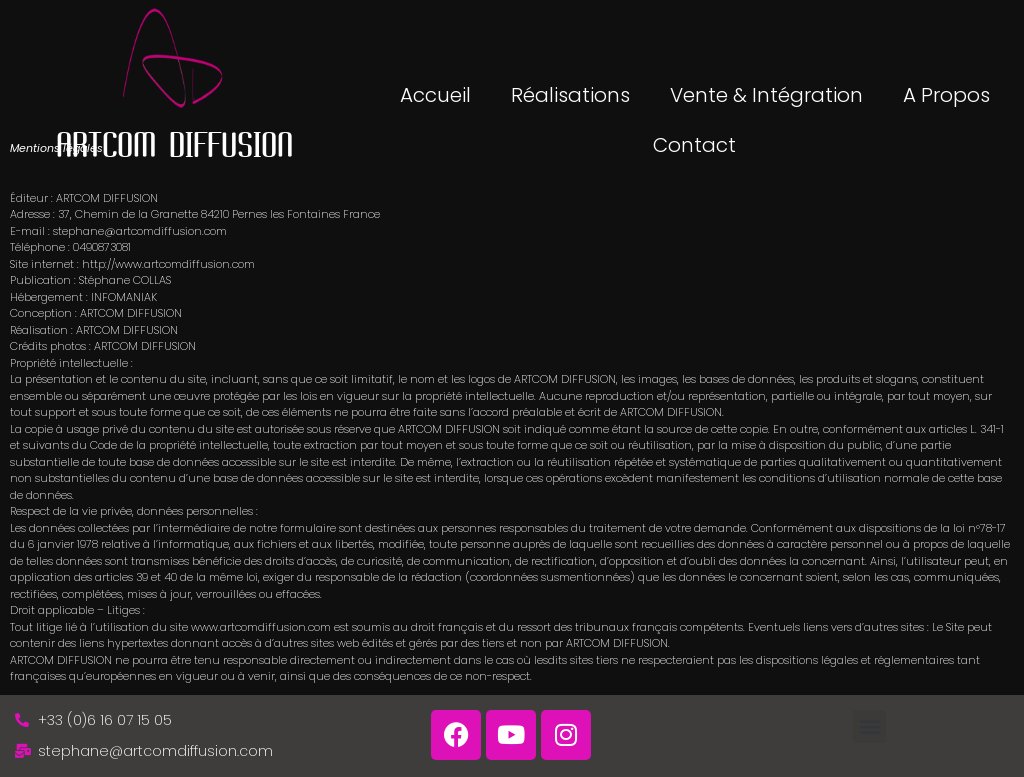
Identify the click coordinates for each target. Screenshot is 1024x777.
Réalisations (570, 95)
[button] (869, 726)
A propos (946, 95)
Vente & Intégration (766, 95)
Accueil (435, 95)
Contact (694, 145)
